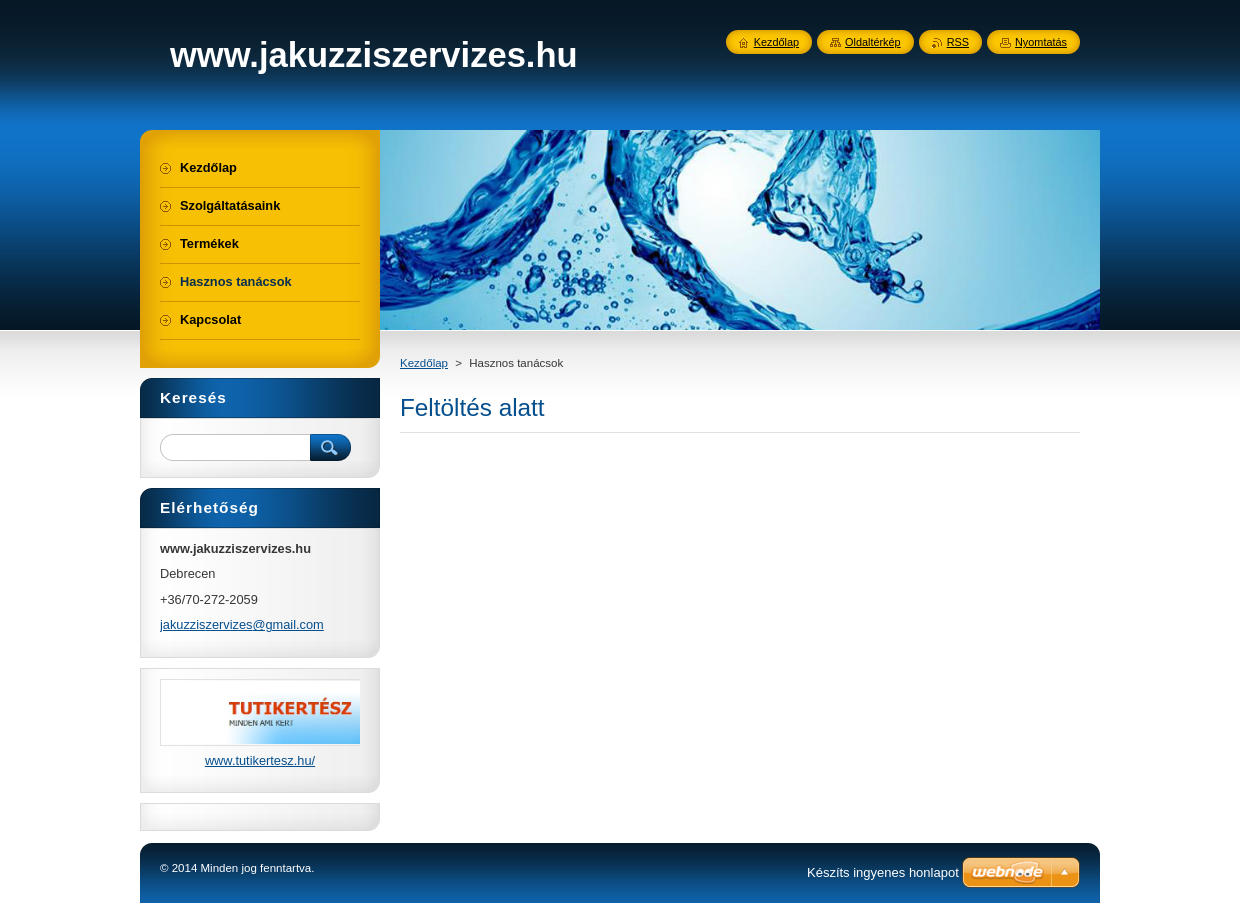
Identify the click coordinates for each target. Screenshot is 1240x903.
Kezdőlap (424, 363)
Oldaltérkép (873, 42)
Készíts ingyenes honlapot (883, 872)
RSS (958, 42)
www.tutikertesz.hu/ (260, 760)
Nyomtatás (1041, 42)
